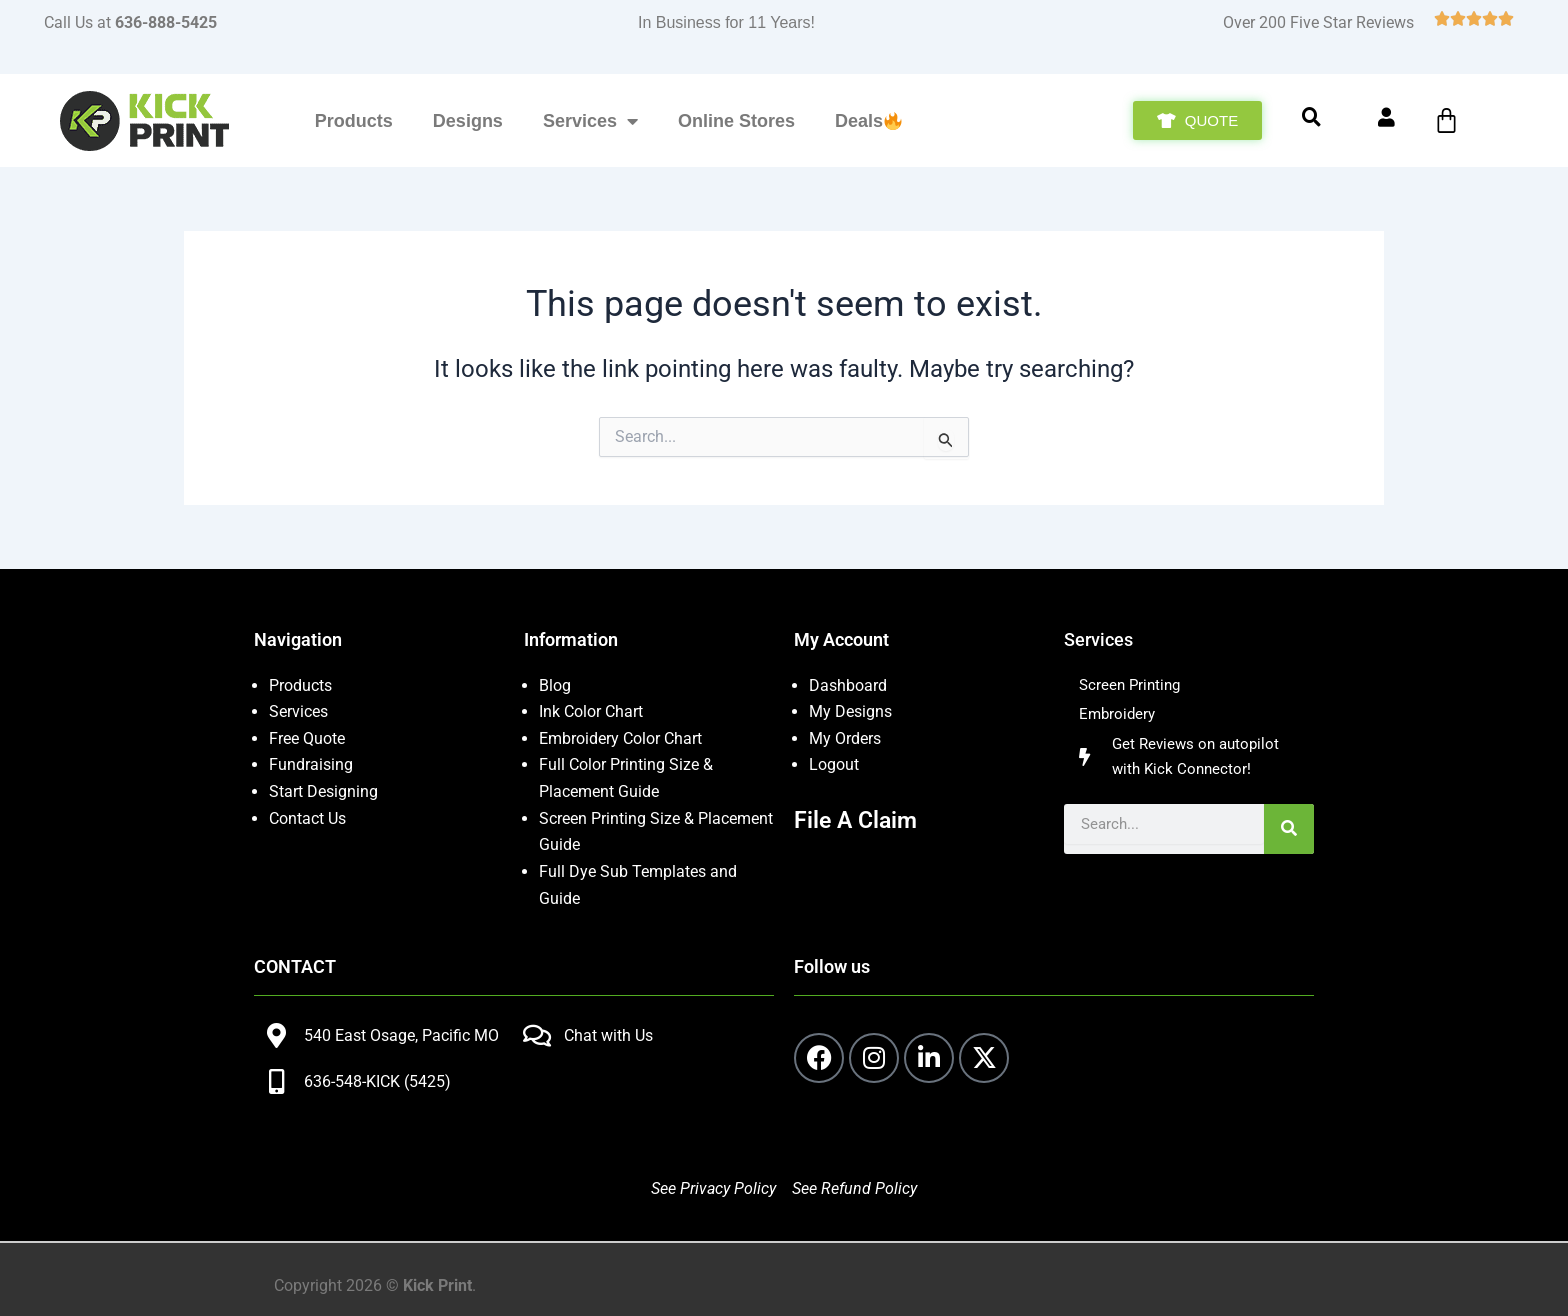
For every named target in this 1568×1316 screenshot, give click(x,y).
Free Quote (307, 737)
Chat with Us (608, 1033)
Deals (868, 121)
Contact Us (307, 817)
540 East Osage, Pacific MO (401, 1033)
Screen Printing (1132, 685)
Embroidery (1119, 716)
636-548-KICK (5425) (377, 1079)
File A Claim (858, 819)
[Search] (1289, 835)
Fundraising (311, 764)
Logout (834, 764)
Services (590, 121)
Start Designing (323, 790)
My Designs (850, 711)
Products (354, 121)
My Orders (845, 737)
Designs (468, 121)
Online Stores (736, 121)
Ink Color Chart (591, 711)
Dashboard (848, 685)
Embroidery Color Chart (622, 737)
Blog (555, 685)
